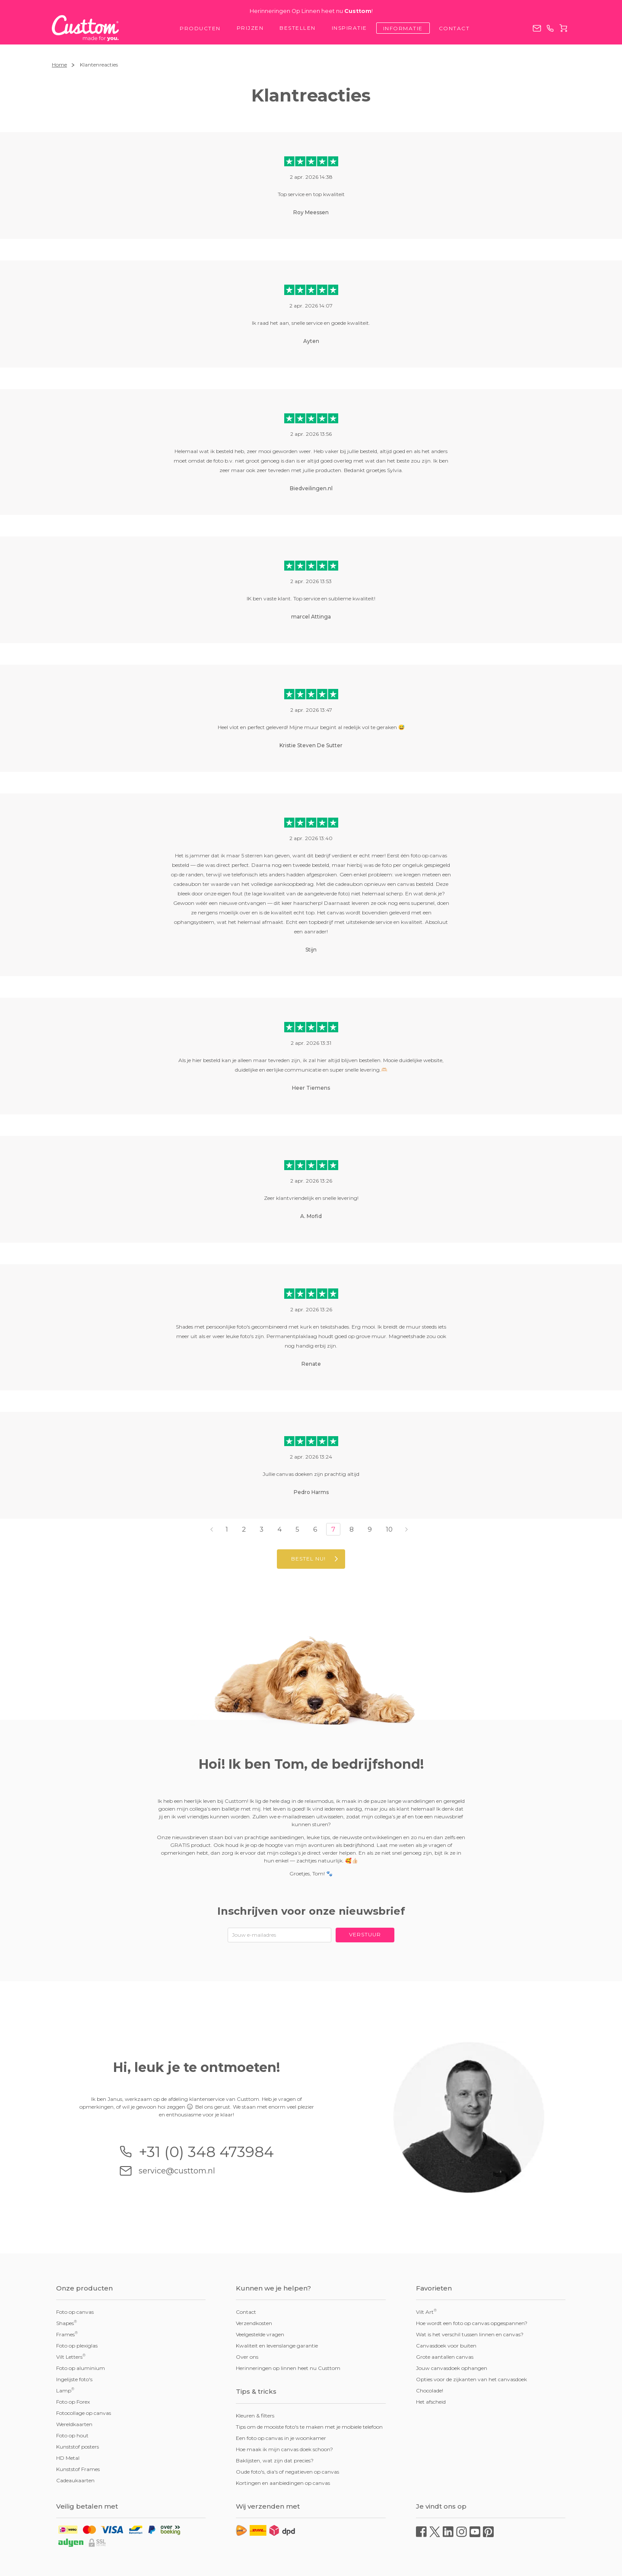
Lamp (65, 2390)
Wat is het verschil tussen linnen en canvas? (470, 2334)
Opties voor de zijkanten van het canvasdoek (471, 2379)
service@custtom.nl (537, 28)
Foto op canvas (75, 2312)
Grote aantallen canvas (444, 2357)
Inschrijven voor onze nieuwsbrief (311, 1911)
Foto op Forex (73, 2401)
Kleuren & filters (255, 2415)
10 (389, 1529)
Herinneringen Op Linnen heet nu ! (311, 11)
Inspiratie (349, 28)
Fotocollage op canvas (83, 2413)
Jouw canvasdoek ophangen (451, 2368)
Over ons (247, 2357)
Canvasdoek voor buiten (446, 2345)
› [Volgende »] (406, 1529)
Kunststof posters (77, 2446)
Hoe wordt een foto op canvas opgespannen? (471, 2323)
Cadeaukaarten (75, 2480)
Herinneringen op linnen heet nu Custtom (288, 2368)
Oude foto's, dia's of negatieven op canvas (287, 2471)
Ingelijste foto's (74, 2379)
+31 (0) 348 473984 (550, 28)
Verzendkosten (254, 2323)
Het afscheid (431, 2401)
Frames (67, 2334)
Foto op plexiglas (77, 2345)
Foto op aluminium (80, 2368)
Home (59, 64)
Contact (454, 28)
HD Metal (67, 2458)
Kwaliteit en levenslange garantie (277, 2345)
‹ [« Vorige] (211, 1529)
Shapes (66, 2322)
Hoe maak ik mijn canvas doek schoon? (284, 2449)
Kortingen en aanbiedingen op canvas (283, 2483)
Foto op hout (72, 2435)
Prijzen (250, 28)
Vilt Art (426, 2311)
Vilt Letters (71, 2356)
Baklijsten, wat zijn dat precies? (275, 2460)
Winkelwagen (563, 28)
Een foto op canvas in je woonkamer (281, 2438)
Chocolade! (429, 2390)
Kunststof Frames (78, 2469)
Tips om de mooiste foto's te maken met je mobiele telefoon (309, 2427)
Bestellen (297, 28)
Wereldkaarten (74, 2424)
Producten (200, 28)
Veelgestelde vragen (260, 2334)
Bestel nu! (308, 1558)
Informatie (403, 28)
